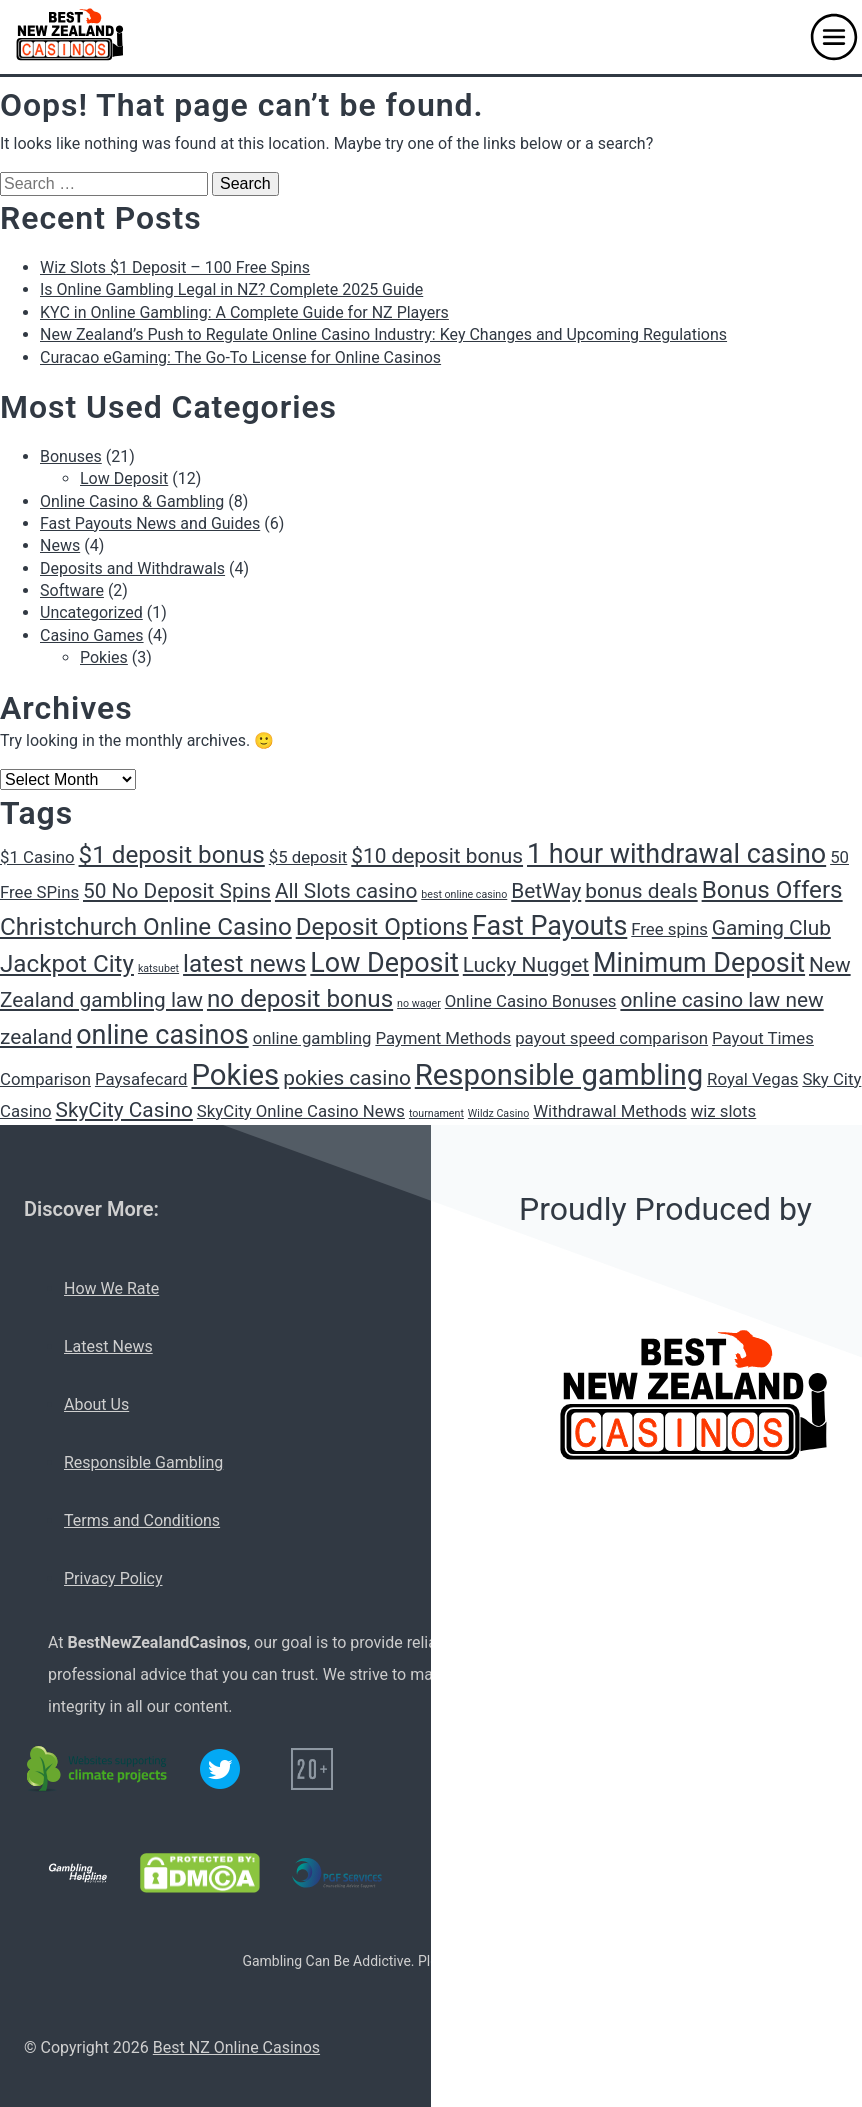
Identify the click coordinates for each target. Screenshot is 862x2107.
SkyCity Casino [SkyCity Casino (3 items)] (124, 1110)
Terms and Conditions (142, 1520)
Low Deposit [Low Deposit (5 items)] (384, 963)
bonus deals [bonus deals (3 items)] (641, 891)
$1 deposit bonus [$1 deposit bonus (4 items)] (172, 855)
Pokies (104, 657)
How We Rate (111, 1288)
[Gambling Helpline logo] (78, 1873)
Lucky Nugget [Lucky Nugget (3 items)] (526, 965)
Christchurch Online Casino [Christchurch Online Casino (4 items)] (146, 927)
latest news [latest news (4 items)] (244, 964)
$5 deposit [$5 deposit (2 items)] (308, 857)
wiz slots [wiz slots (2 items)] (724, 1111)
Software (72, 590)
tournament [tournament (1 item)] (436, 1113)
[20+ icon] (312, 1769)
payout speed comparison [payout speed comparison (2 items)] (611, 1038)
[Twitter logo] (220, 1769)
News (60, 545)
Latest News (108, 1346)
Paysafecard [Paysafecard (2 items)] (141, 1079)
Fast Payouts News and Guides (150, 523)
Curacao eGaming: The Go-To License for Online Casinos (240, 357)
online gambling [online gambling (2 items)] (312, 1038)
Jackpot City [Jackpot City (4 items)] (67, 964)
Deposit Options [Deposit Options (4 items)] (382, 927)
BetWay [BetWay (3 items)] (546, 891)
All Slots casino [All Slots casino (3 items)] (346, 891)
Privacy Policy (113, 1578)
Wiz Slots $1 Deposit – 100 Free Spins (175, 267)
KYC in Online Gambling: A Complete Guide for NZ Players (244, 312)
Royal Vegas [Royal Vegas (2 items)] (752, 1079)
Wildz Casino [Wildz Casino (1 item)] (498, 1113)
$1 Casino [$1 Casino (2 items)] (37, 857)
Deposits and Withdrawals (132, 568)
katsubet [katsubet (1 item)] (158, 968)
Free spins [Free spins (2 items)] (669, 929)
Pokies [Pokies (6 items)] (235, 1075)
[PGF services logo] (337, 1873)
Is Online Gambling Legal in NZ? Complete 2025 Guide (231, 289)
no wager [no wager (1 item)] (419, 1003)
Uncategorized (91, 612)
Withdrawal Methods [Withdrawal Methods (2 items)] (609, 1111)
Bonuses (71, 456)
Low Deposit (124, 478)
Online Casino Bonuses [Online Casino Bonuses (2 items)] (531, 1001)
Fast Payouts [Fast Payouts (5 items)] (549, 926)
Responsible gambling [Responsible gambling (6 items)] (559, 1075)
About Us (96, 1404)
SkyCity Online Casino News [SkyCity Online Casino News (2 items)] (301, 1111)
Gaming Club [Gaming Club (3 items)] (771, 928)
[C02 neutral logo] (98, 1769)
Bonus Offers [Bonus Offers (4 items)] (772, 890)
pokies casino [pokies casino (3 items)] (347, 1078)
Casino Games (92, 635)
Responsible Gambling (143, 1462)
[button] (834, 37)
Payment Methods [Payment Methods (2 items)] (443, 1038)
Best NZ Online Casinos (236, 2047)
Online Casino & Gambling (132, 501)
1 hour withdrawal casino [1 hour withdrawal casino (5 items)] (676, 854)
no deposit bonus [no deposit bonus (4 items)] (300, 999)
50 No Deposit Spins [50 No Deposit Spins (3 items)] (177, 891)
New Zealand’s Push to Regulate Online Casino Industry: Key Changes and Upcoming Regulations (383, 334)
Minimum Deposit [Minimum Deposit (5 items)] (699, 963)
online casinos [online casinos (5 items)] (162, 1035)
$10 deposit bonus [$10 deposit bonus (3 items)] (437, 856)
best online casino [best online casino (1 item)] (464, 894)
